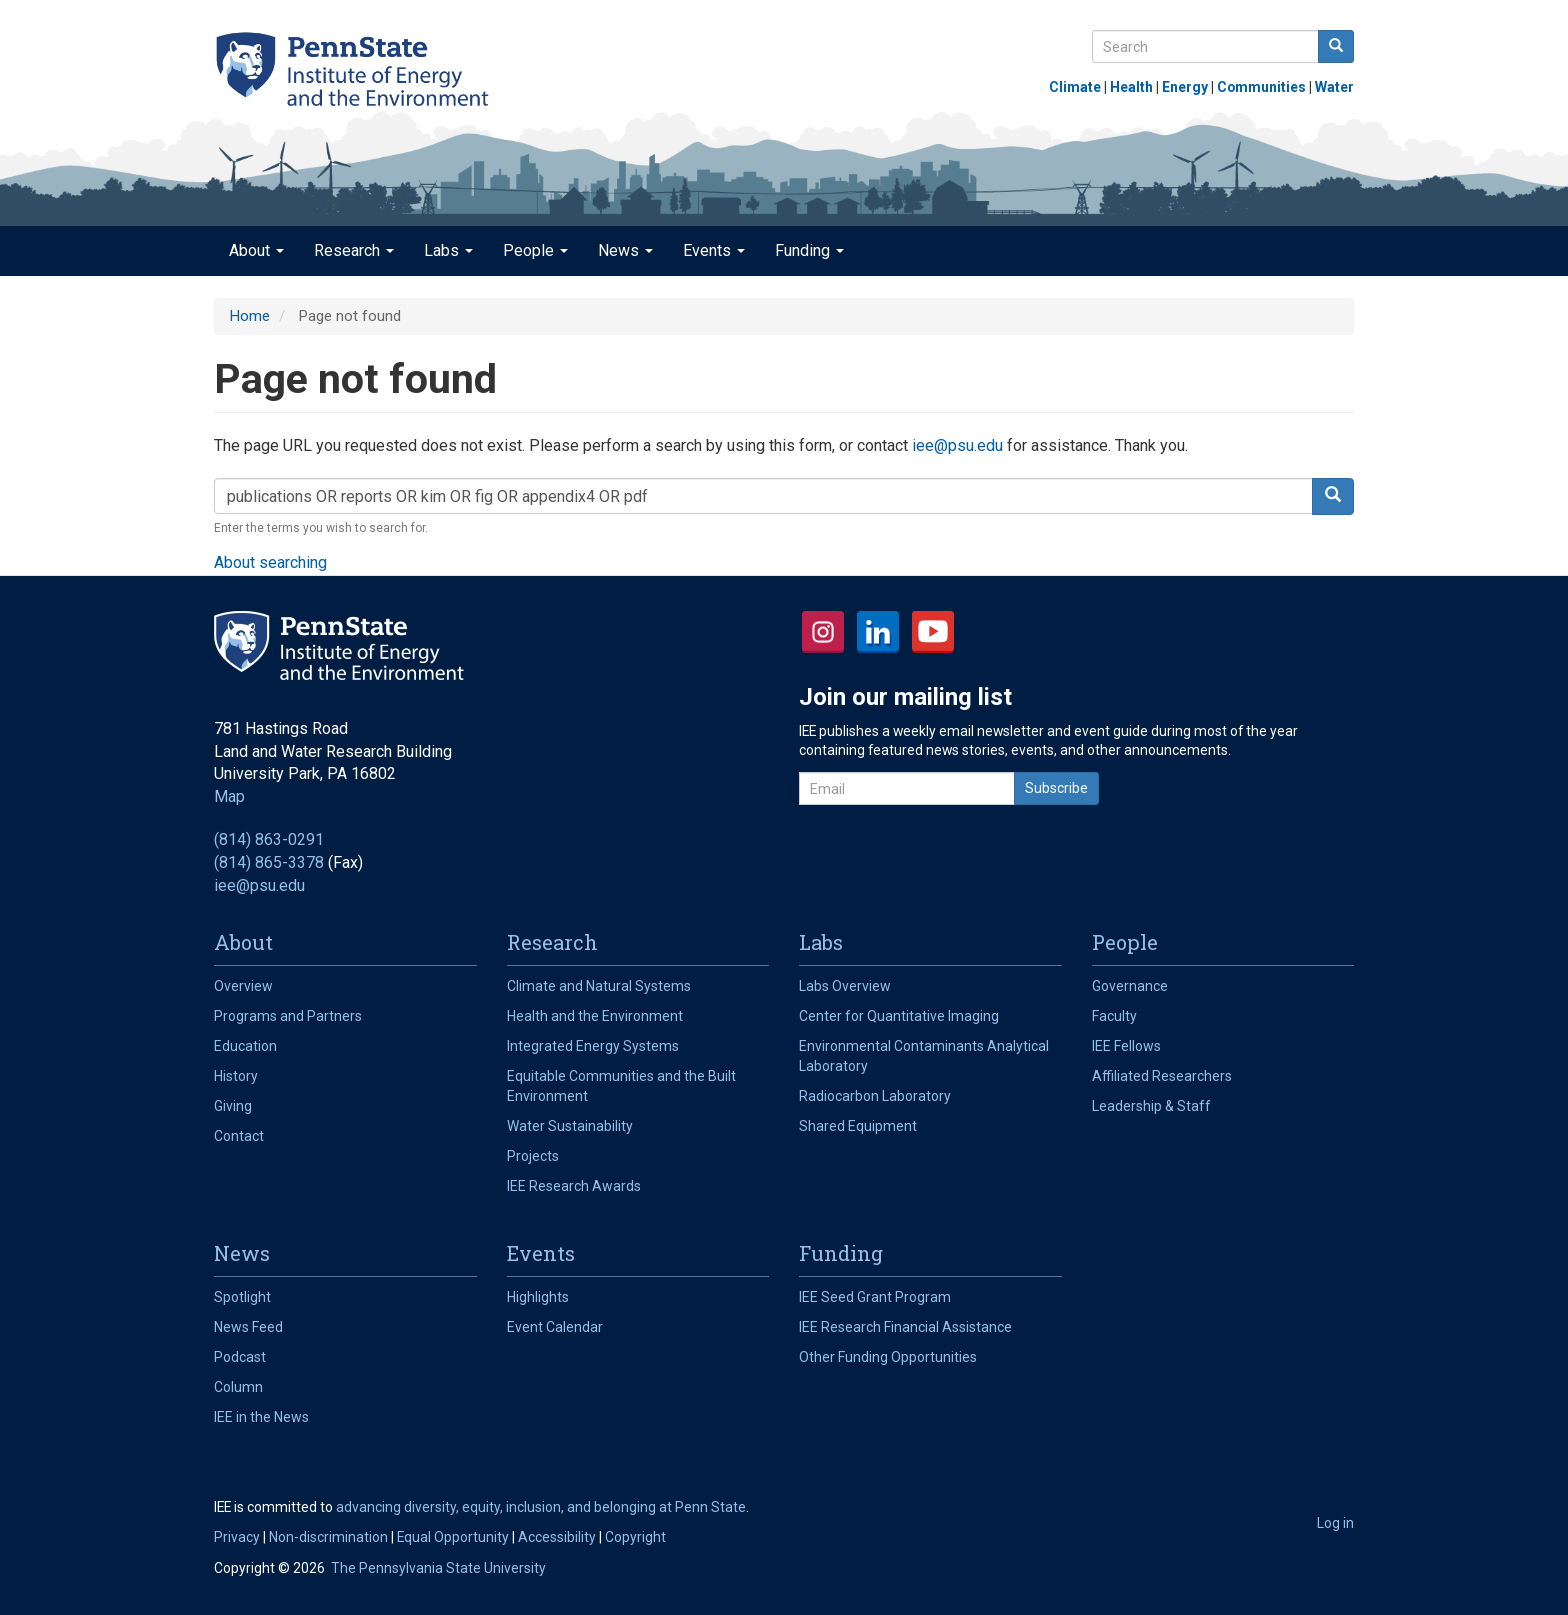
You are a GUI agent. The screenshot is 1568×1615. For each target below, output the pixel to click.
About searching (270, 562)
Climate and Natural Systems (599, 986)
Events (714, 250)
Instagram (823, 632)
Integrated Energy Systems (593, 1046)
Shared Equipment (858, 1126)
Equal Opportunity (453, 1537)
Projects (533, 1156)
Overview (243, 986)
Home (249, 316)
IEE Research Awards (574, 1186)
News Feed (248, 1327)
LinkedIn (878, 632)
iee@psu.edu (957, 445)
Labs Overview (845, 986)
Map (229, 796)
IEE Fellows (1126, 1046)
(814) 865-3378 (269, 862)
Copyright (635, 1537)
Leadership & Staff (1151, 1106)
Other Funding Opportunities (888, 1357)
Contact (239, 1136)
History (236, 1076)
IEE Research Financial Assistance (905, 1327)
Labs (448, 250)
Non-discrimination (328, 1537)
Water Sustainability (570, 1126)
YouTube (933, 632)
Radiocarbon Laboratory (875, 1096)
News (625, 250)
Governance (1130, 986)
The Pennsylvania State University (438, 1568)
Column (238, 1387)
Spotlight (242, 1297)
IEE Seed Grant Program (875, 1297)
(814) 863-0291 (269, 839)
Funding (809, 250)
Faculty (1114, 1016)
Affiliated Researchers (1162, 1076)
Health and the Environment (595, 1016)
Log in (1335, 1523)
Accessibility (557, 1537)
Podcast (240, 1357)
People (535, 250)
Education (245, 1046)
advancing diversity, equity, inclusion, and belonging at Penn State (541, 1507)
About (256, 250)
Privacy (237, 1537)
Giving (233, 1106)
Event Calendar (555, 1327)
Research (354, 250)
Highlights (538, 1297)
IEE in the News (261, 1417)
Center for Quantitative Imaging (899, 1016)
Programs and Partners (288, 1016)
